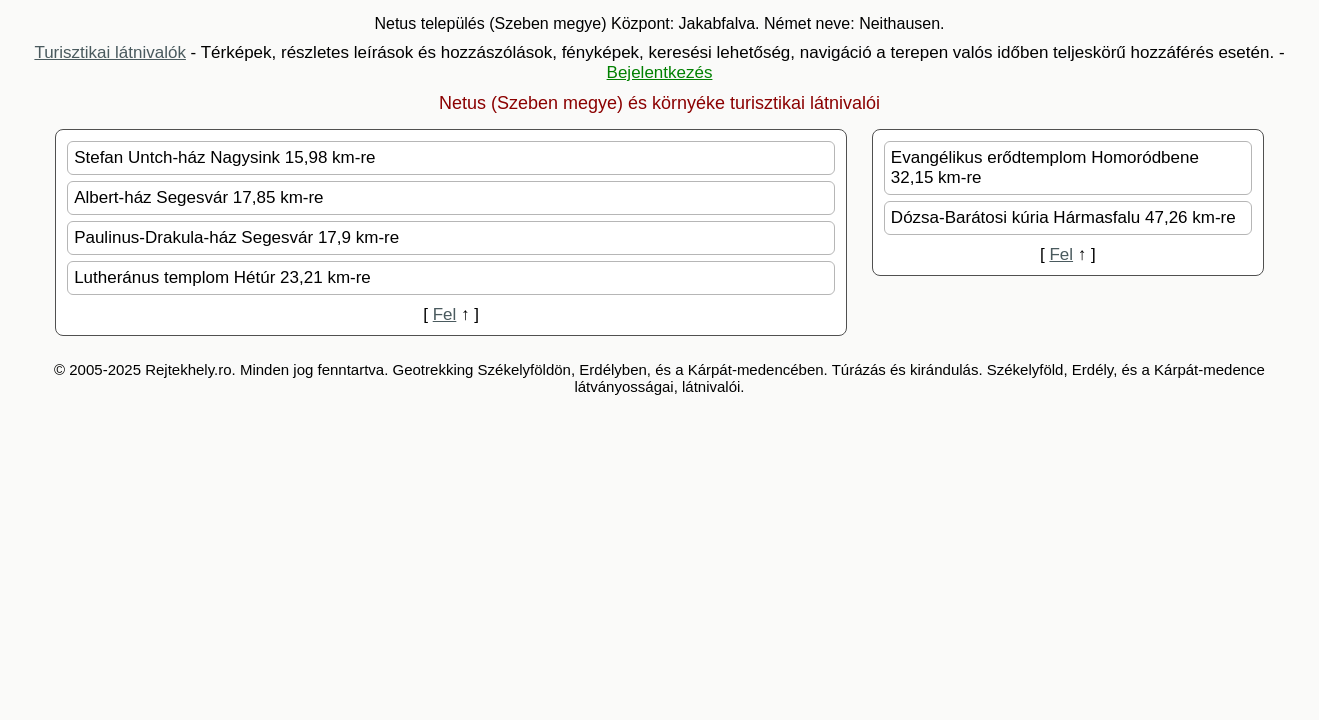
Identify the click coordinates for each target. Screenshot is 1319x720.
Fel (445, 314)
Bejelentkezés (660, 72)
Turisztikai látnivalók (109, 52)
